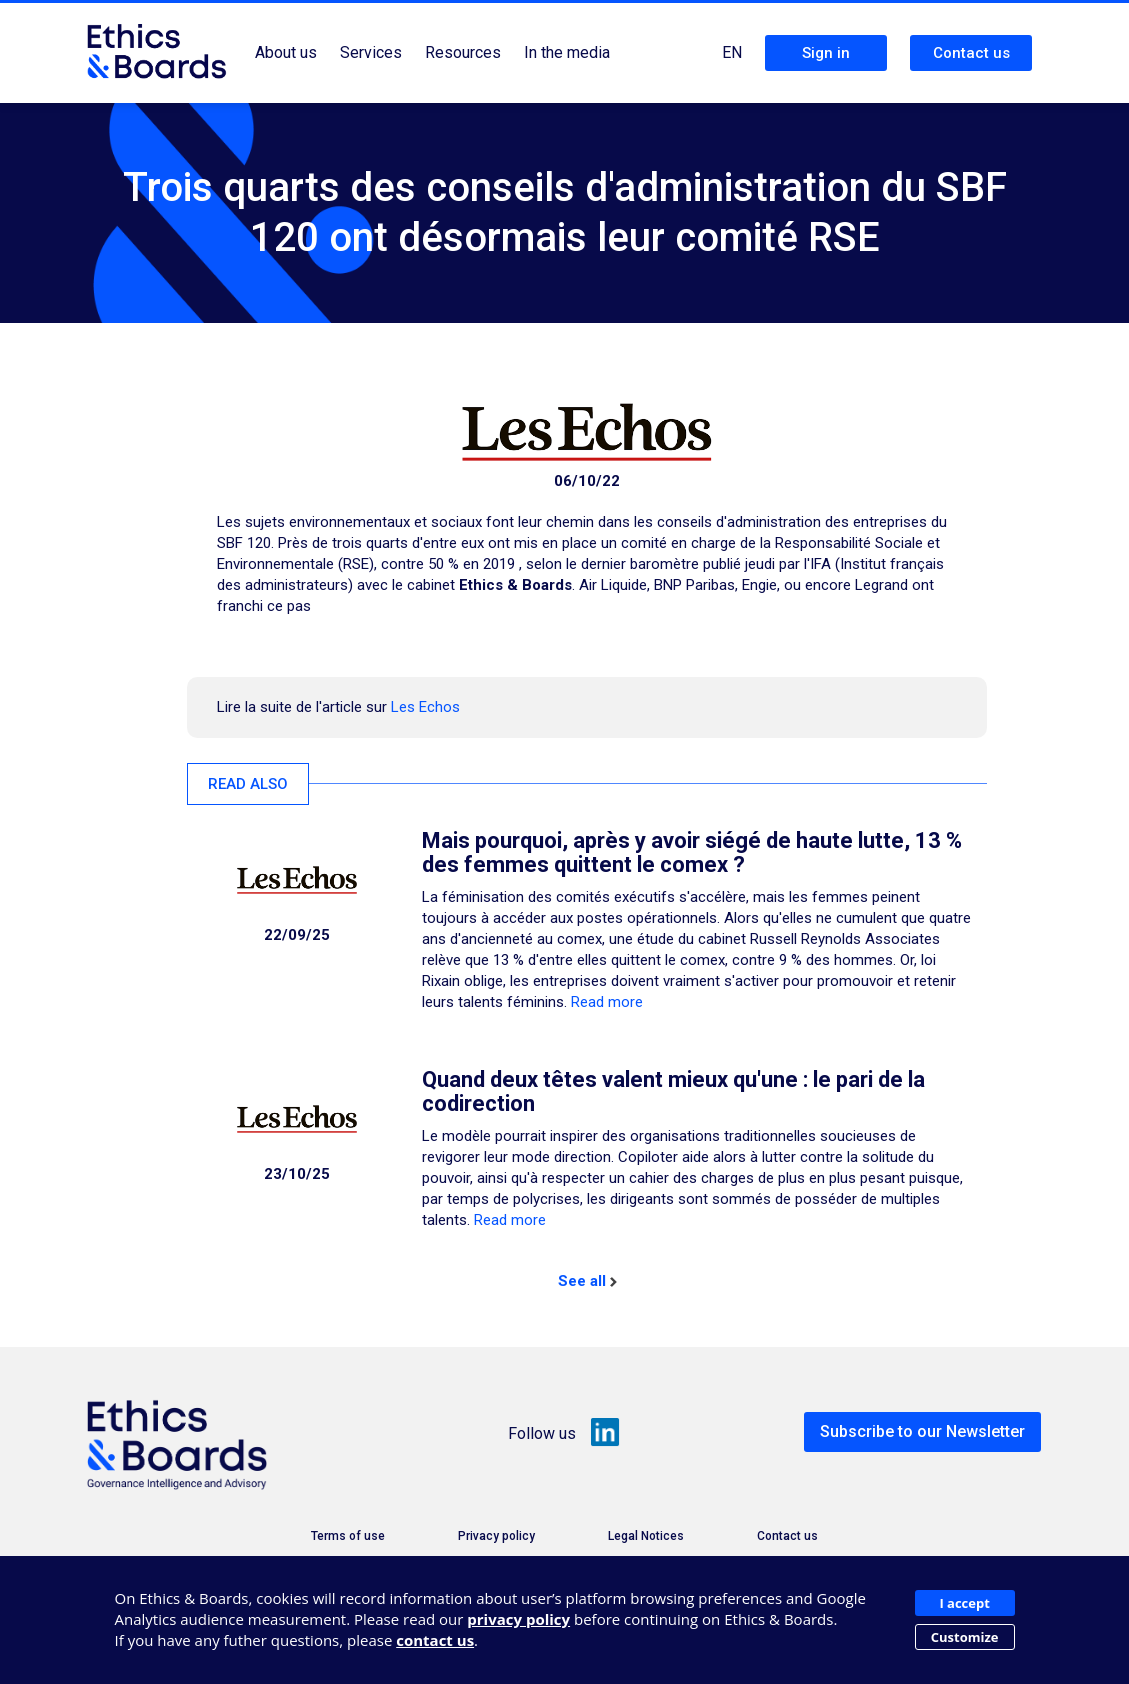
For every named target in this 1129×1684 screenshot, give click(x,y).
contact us (435, 1640)
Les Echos (425, 707)
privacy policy (518, 1619)
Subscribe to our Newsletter (922, 1431)
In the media (567, 52)
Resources (463, 52)
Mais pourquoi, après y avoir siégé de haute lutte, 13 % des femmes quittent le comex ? (692, 852)
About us (286, 52)
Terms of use (348, 1536)
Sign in (826, 53)
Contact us (971, 53)
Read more (607, 1002)
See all (587, 1281)
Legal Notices (646, 1536)
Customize (965, 1637)
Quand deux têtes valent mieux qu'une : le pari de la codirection (673, 1091)
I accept (964, 1603)
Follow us (564, 1433)
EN (732, 52)
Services (371, 52)
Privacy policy (496, 1536)
